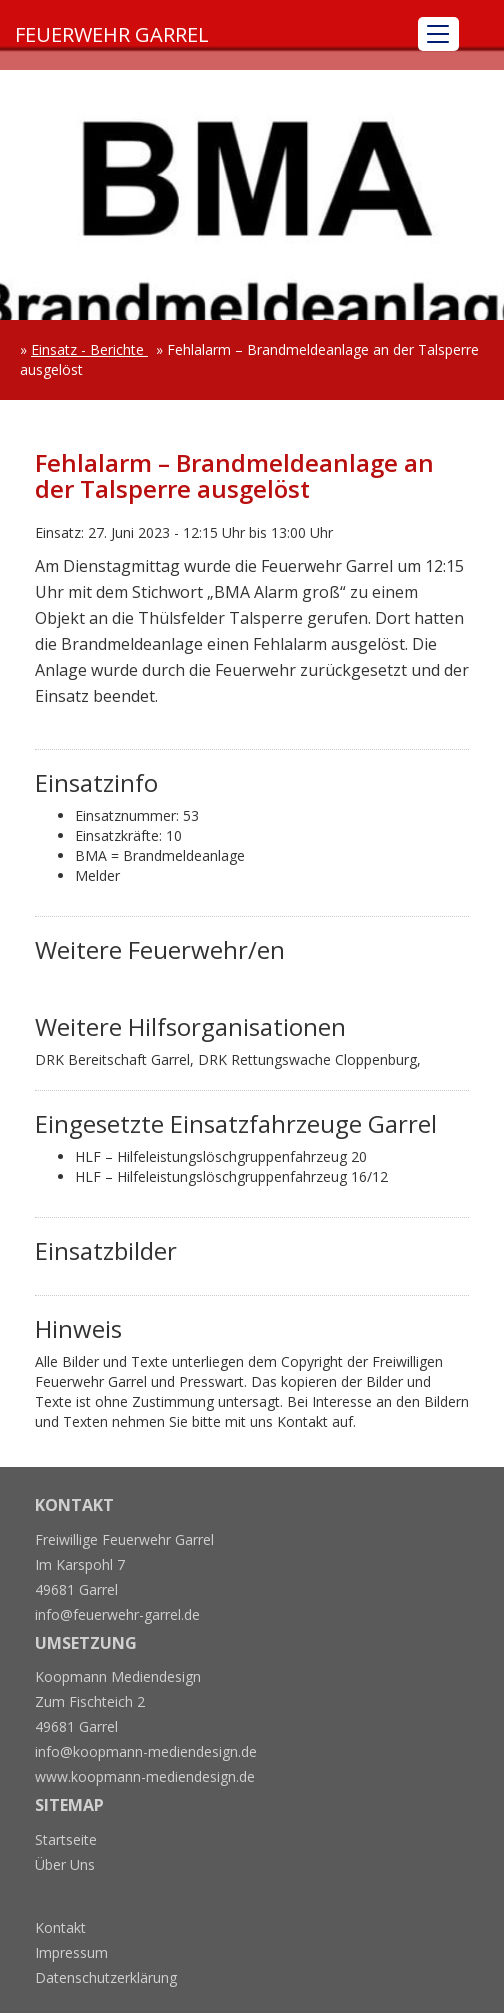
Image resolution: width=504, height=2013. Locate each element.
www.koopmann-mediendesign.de (145, 1776)
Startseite (66, 1839)
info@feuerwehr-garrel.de (117, 1614)
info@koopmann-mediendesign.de (146, 1751)
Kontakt (60, 1927)
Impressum (71, 1952)
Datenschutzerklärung (106, 1977)
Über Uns (65, 1864)
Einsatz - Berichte (89, 349)
